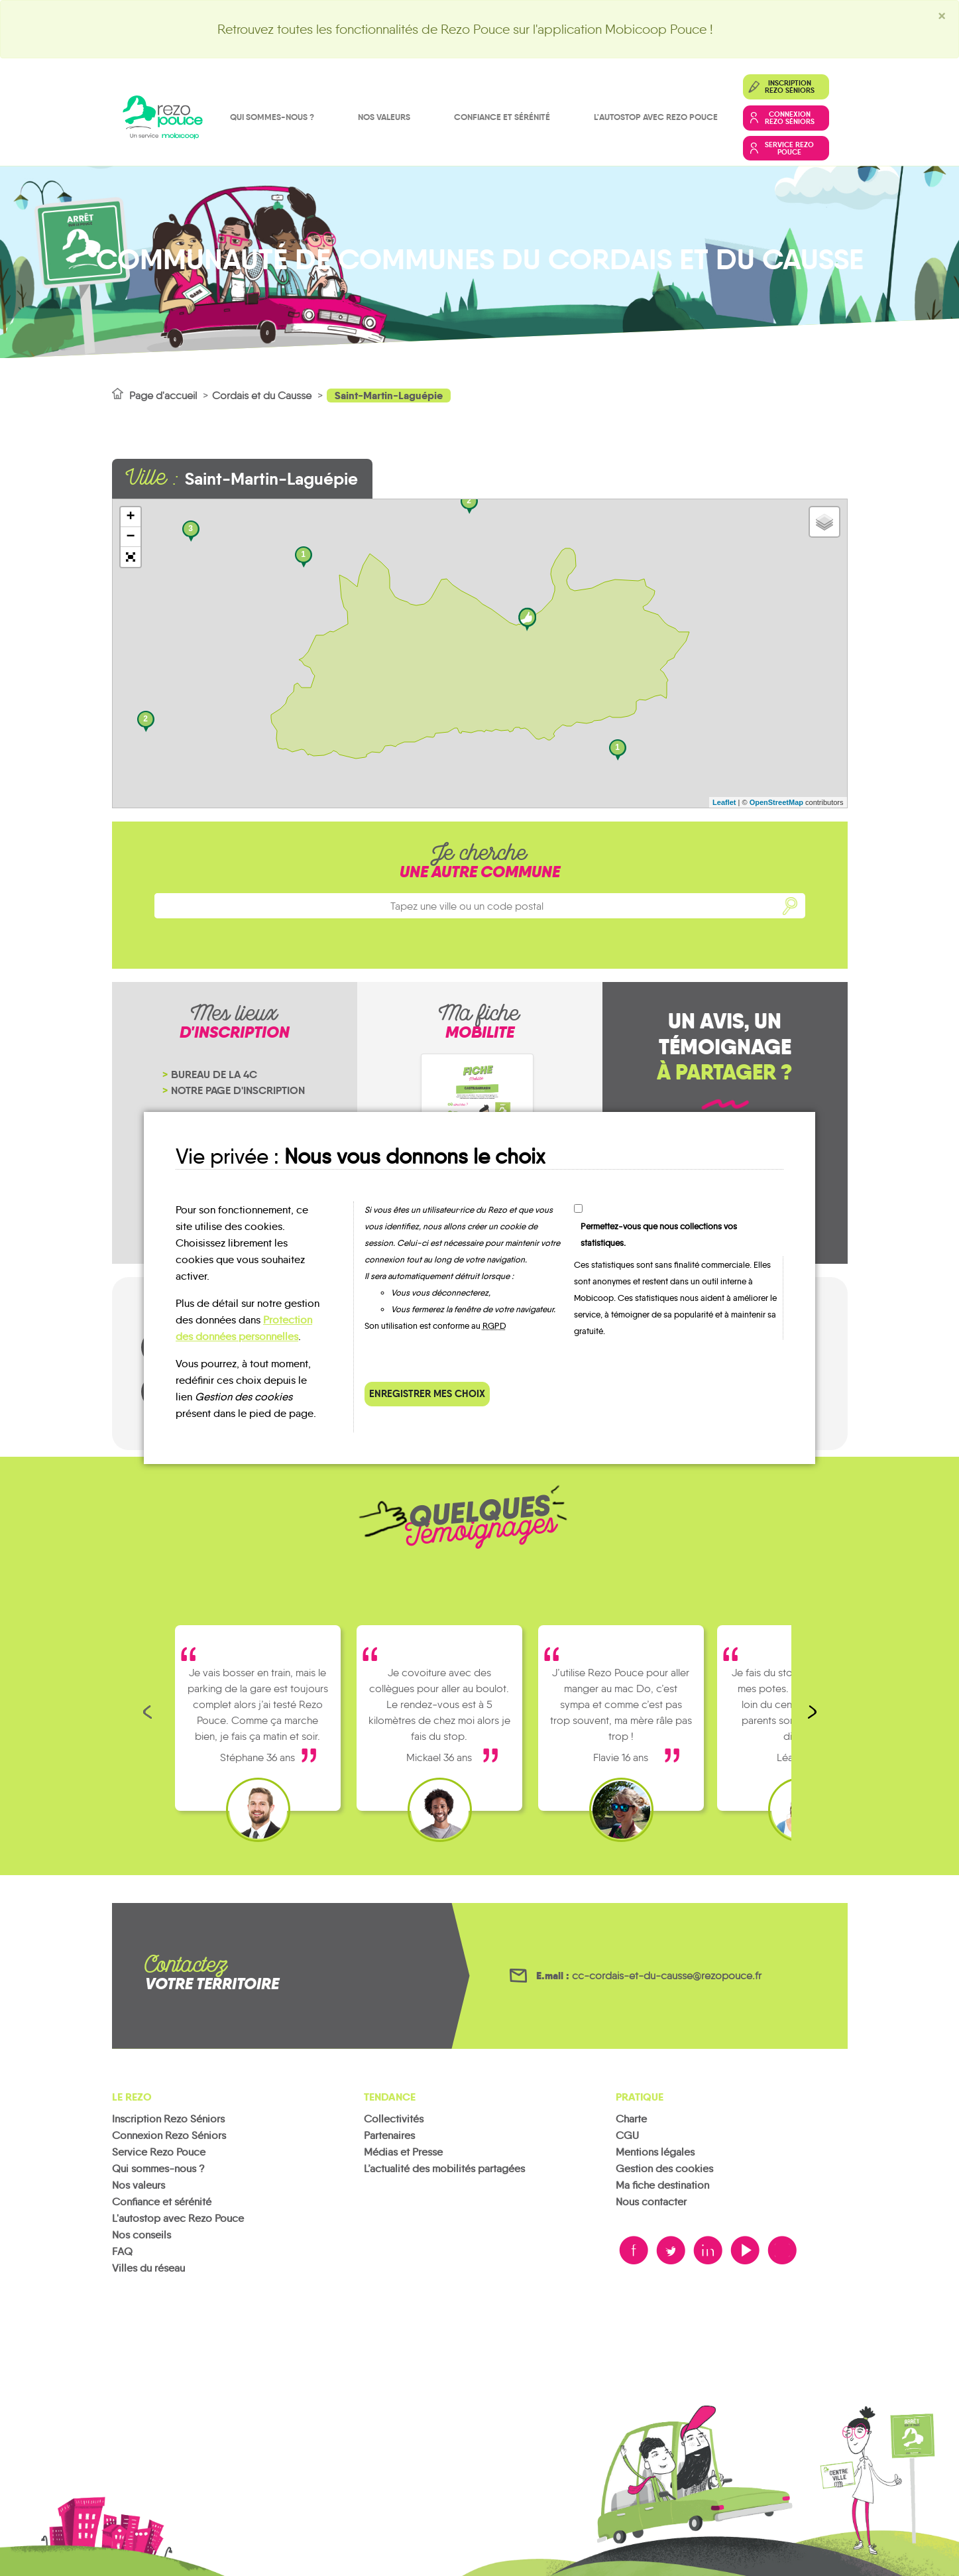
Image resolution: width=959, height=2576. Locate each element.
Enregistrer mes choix (427, 1393)
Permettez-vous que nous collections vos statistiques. (659, 1234)
